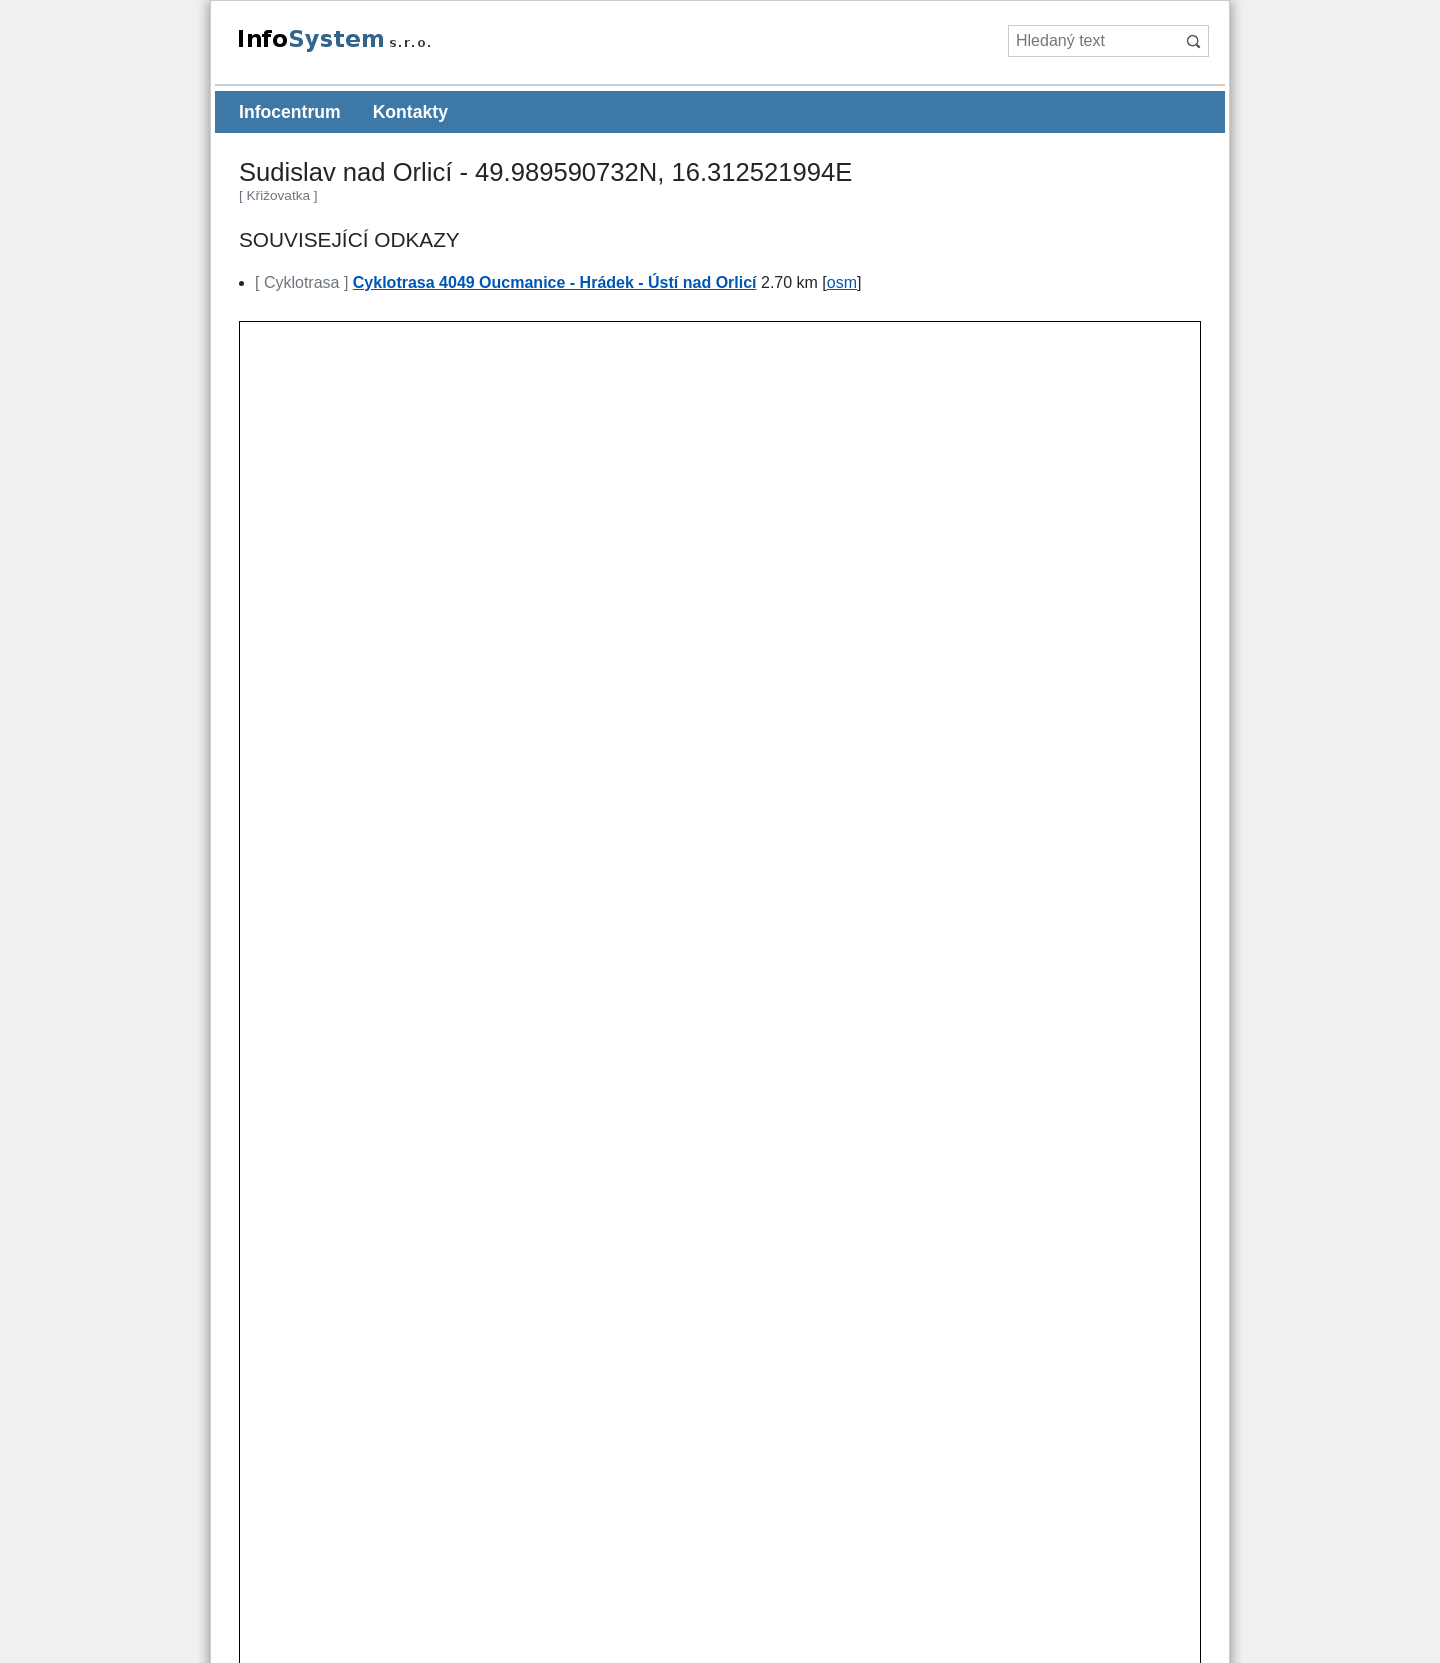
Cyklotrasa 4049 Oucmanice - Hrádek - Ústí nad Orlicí (555, 282)
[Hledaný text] (1092, 41)
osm (842, 282)
